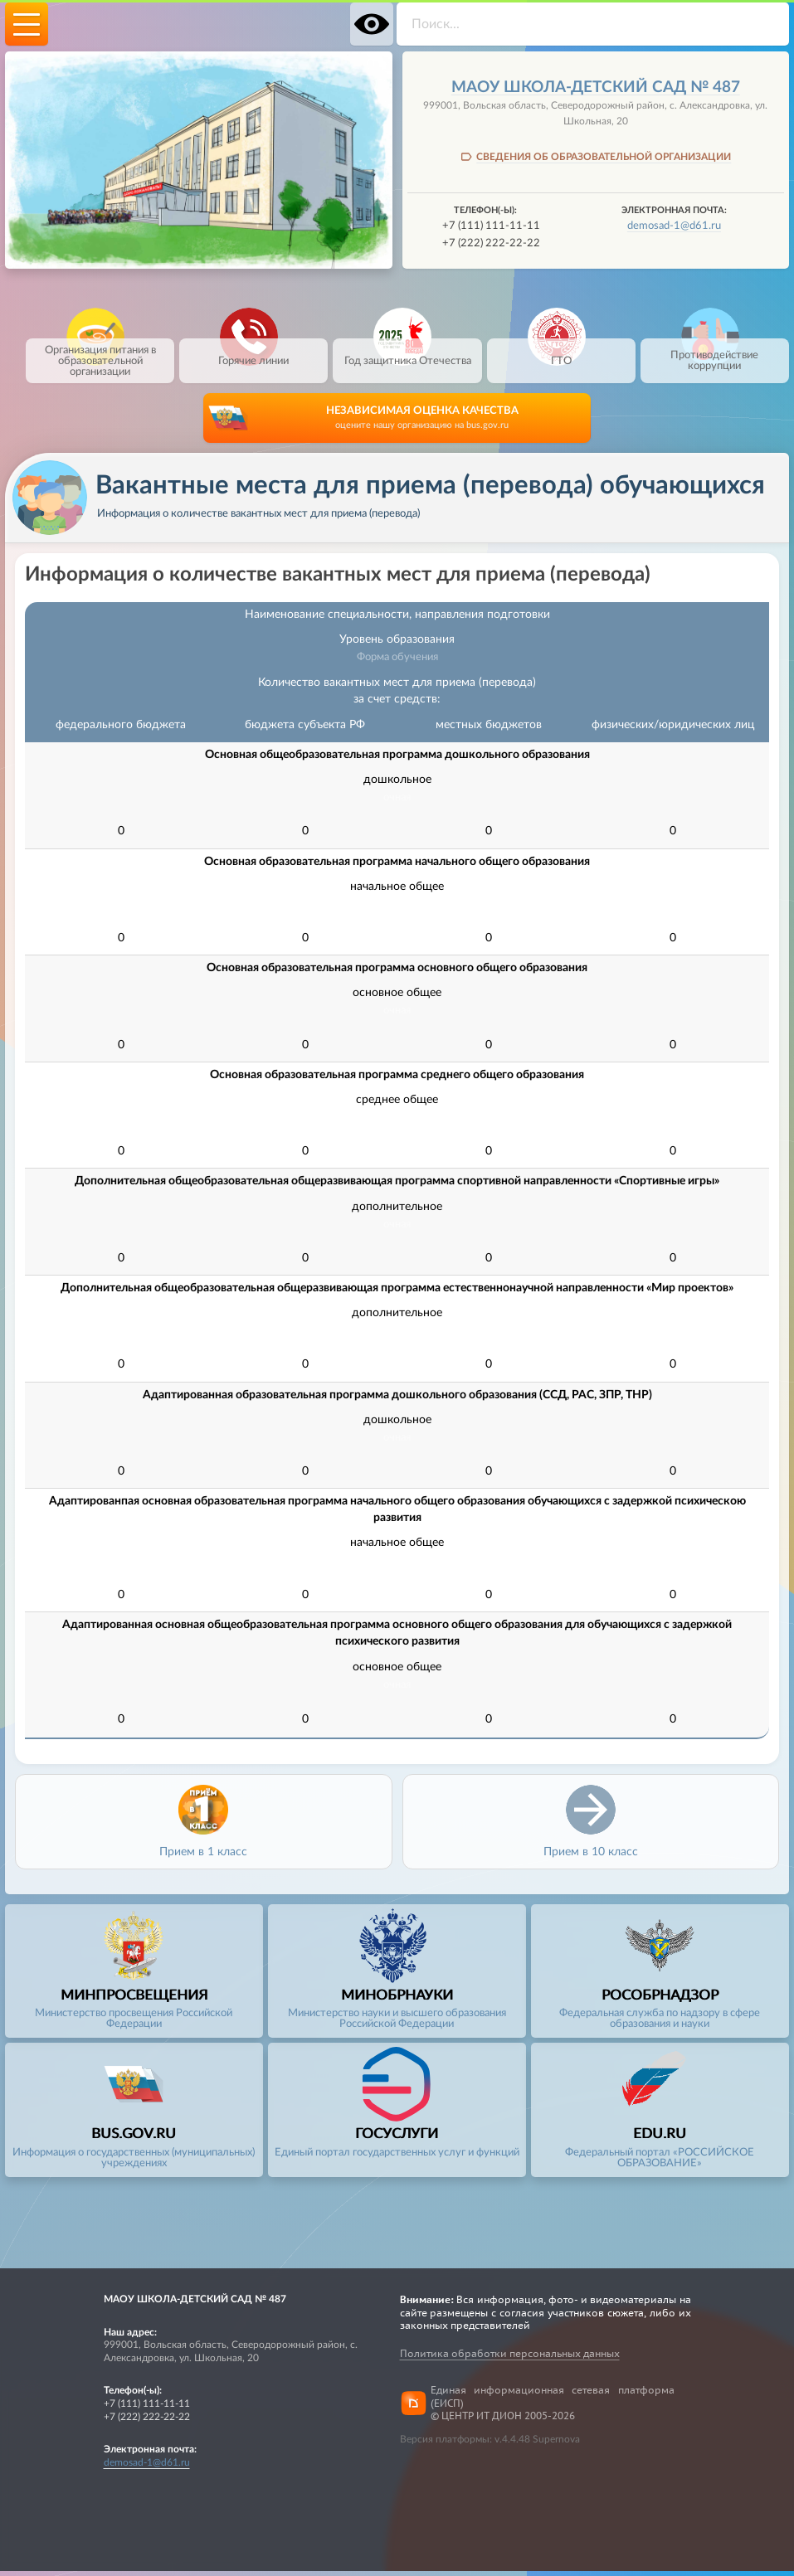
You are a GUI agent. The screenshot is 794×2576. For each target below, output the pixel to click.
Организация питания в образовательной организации (100, 358)
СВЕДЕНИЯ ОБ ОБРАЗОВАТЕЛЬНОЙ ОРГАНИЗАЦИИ (603, 157)
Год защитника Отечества (407, 353)
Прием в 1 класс (203, 1856)
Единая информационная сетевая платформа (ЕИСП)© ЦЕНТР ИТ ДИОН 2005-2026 (553, 2408)
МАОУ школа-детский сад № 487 (595, 87)
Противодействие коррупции (714, 353)
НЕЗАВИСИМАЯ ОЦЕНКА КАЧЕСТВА (422, 424)
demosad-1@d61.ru (674, 225)
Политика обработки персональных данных (510, 2358)
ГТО (561, 353)
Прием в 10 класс (590, 1856)
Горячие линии (253, 353)
